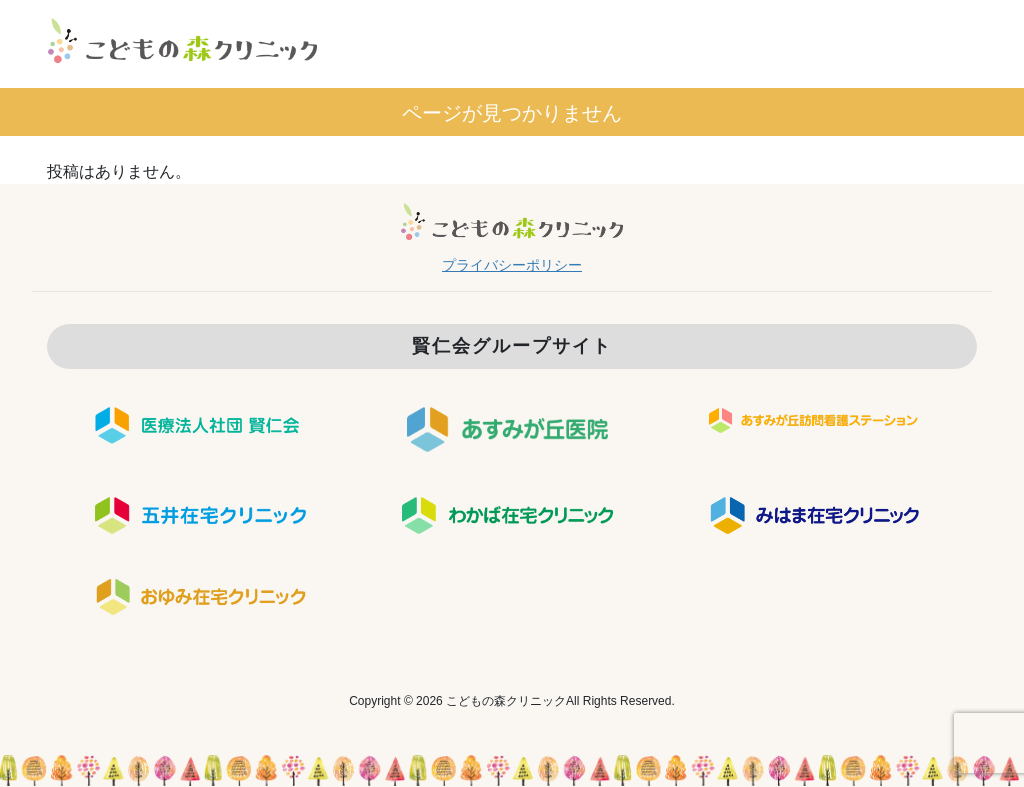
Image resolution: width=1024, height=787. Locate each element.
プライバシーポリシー (512, 265)
